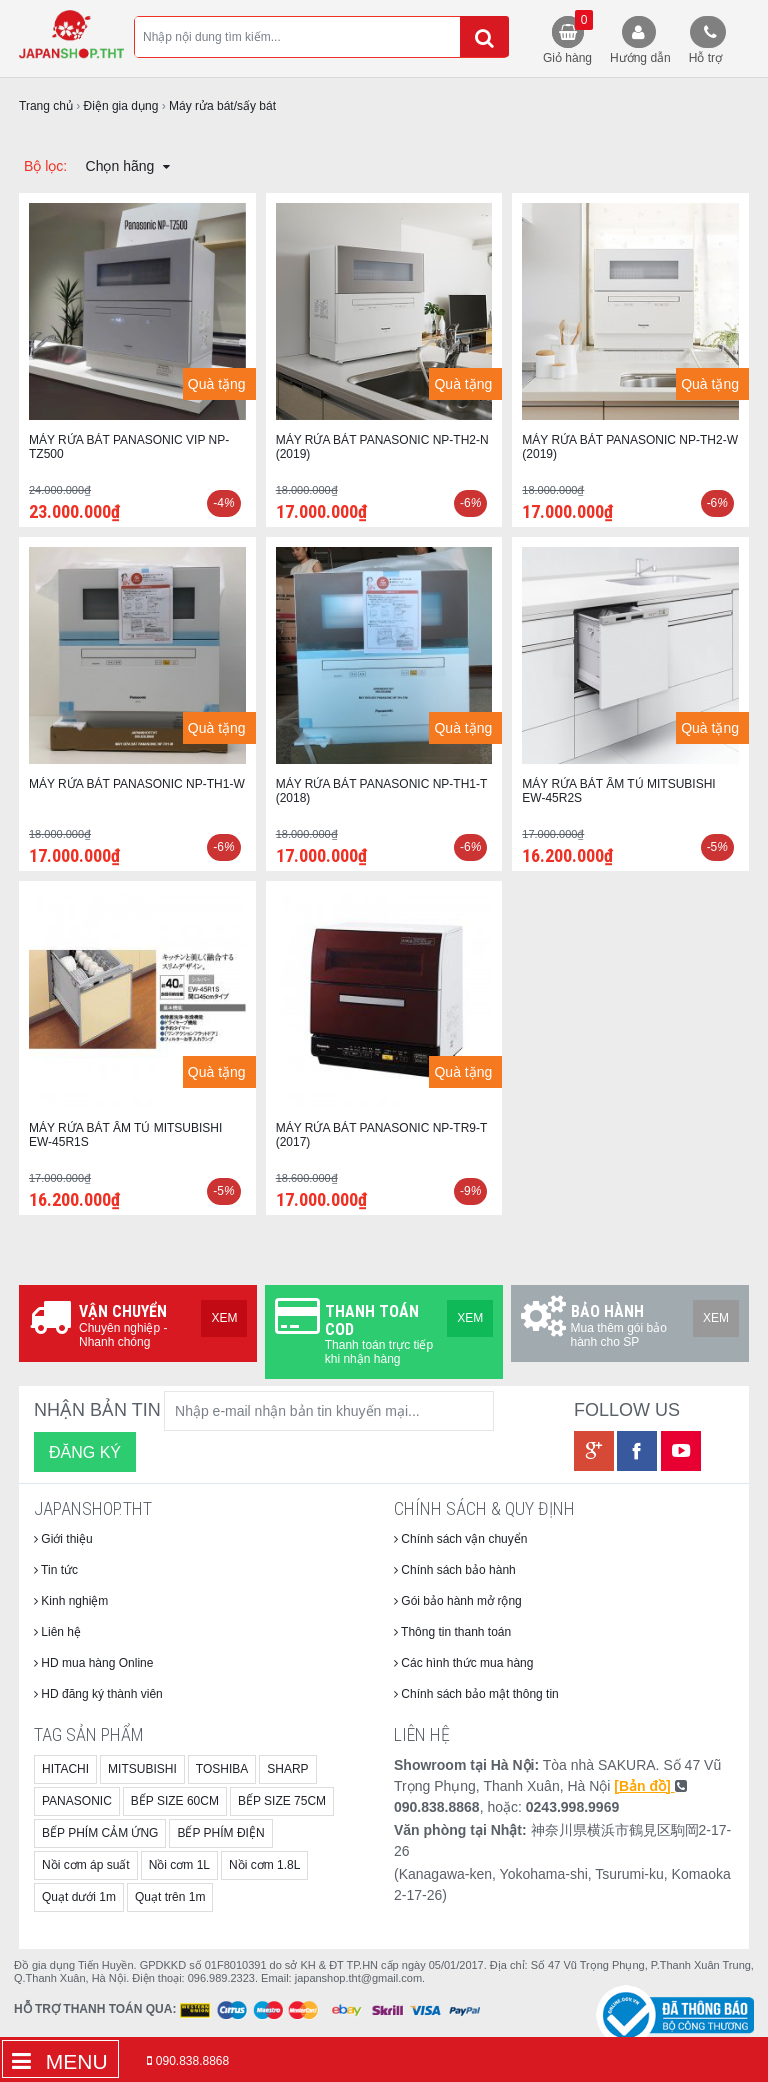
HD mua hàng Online (93, 1663)
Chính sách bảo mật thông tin (476, 1694)
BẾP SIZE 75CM (282, 1801)
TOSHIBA (222, 1769)
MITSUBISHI (142, 1769)
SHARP (287, 1769)
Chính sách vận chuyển (460, 1539)
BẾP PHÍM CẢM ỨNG (100, 1833)
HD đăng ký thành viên (98, 1694)
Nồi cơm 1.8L (264, 1865)
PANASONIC (77, 1801)
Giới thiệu (63, 1539)
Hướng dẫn (640, 58)
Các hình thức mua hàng (463, 1663)
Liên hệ (57, 1632)
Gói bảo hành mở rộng (458, 1601)
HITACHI (65, 1769)
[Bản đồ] (644, 1786)
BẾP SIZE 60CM (175, 1801)
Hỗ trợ (705, 58)
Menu (60, 2061)
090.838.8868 (192, 2061)
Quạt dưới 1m (79, 1897)
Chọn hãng (128, 166)
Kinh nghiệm (71, 1601)
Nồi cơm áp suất (86, 1865)
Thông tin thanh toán (452, 1632)
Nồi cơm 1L (179, 1865)
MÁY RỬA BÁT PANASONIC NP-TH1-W (137, 784)
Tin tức (56, 1570)
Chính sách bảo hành (455, 1570)
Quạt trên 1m (170, 1897)
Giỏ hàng (568, 37)
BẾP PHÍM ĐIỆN (220, 1833)
